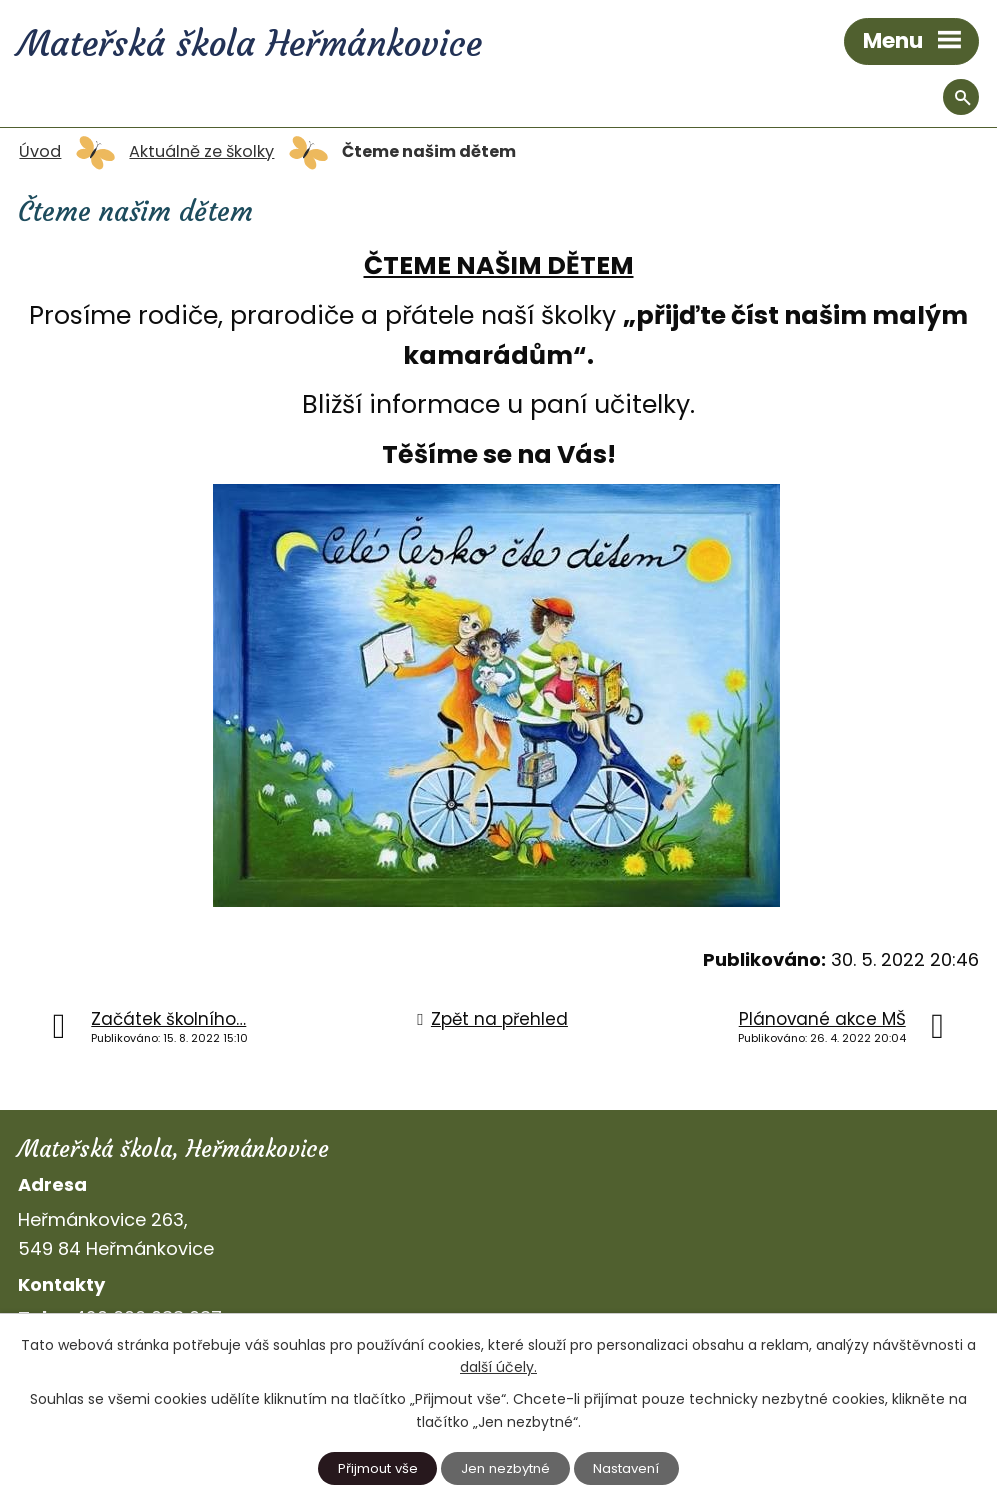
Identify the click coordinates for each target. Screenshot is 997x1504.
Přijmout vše (378, 1468)
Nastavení (626, 1468)
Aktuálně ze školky (201, 151)
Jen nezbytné (505, 1468)
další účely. (498, 1367)
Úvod (40, 151)
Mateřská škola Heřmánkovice (250, 44)
